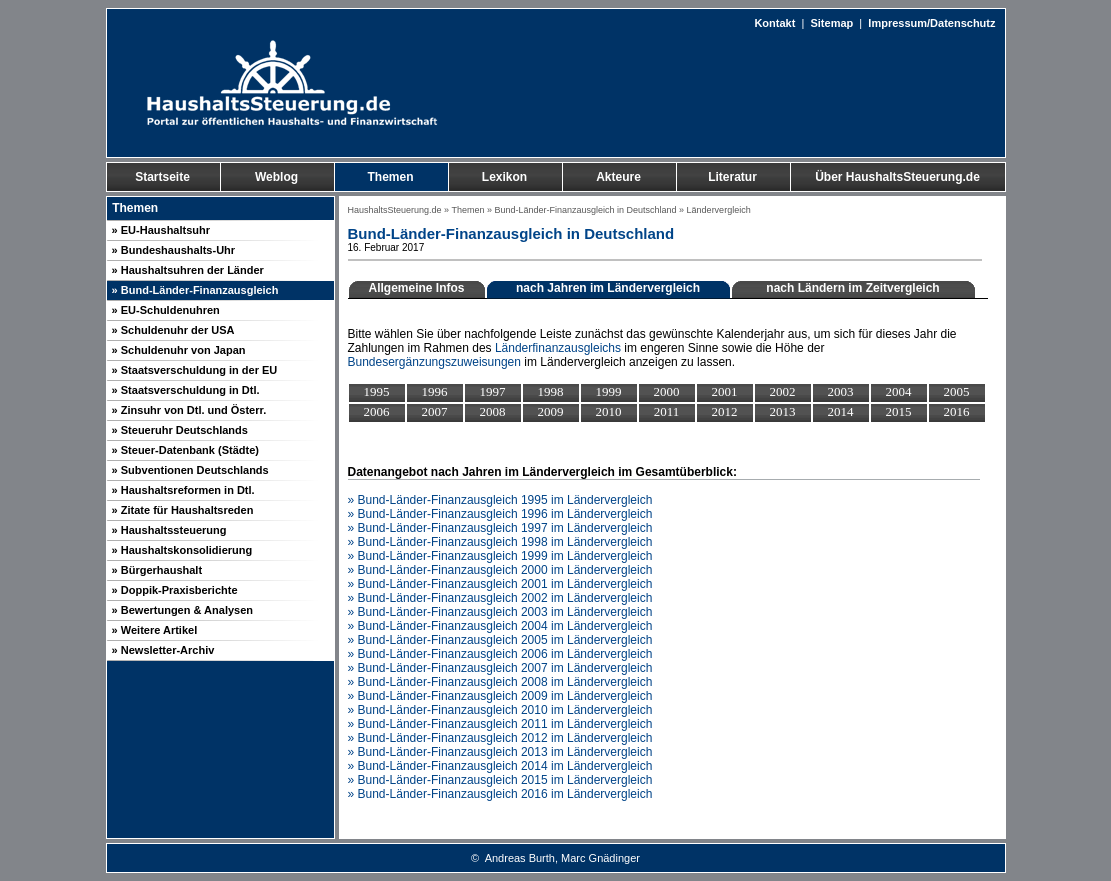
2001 (725, 391)
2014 (841, 411)
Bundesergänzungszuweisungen (434, 362)
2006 (377, 411)
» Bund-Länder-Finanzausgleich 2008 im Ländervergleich (500, 682)
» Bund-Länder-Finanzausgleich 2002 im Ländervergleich (500, 598)
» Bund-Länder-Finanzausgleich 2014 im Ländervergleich (500, 766)
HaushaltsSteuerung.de (395, 210)
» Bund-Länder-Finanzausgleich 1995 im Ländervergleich (500, 500)
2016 (957, 411)
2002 (783, 391)
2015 (899, 411)
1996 (435, 391)
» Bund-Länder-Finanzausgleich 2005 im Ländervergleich (500, 640)
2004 (899, 391)
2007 (435, 411)
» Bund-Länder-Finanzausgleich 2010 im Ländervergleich (500, 710)
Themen (467, 210)
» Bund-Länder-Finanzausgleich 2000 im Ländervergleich (500, 570)
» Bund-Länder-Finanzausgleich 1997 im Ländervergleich (500, 528)
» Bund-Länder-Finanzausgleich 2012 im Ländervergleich (500, 738)
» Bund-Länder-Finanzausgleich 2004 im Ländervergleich (500, 626)
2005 (957, 391)
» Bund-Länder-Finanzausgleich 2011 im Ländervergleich (500, 724)
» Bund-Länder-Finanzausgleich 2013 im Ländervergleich (500, 752)
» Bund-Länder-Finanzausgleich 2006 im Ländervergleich (500, 654)
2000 (667, 391)
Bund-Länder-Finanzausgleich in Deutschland (585, 210)
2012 (725, 411)
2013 (783, 411)
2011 (667, 411)
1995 (377, 391)
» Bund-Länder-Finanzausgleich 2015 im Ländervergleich (500, 780)
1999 (609, 391)
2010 (609, 411)
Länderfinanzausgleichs (558, 348)
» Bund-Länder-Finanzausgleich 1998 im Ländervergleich (500, 542)
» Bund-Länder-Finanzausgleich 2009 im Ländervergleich (500, 696)
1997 (493, 391)
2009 (551, 411)
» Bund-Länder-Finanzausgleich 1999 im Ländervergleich (500, 556)
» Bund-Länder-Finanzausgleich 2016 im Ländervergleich (500, 794)
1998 (551, 391)
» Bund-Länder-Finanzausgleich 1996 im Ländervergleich (500, 514)
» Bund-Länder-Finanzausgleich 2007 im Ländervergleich (500, 668)
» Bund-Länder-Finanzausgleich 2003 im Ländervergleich (500, 612)
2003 (841, 391)
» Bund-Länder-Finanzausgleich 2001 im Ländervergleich (500, 584)
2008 (493, 411)
